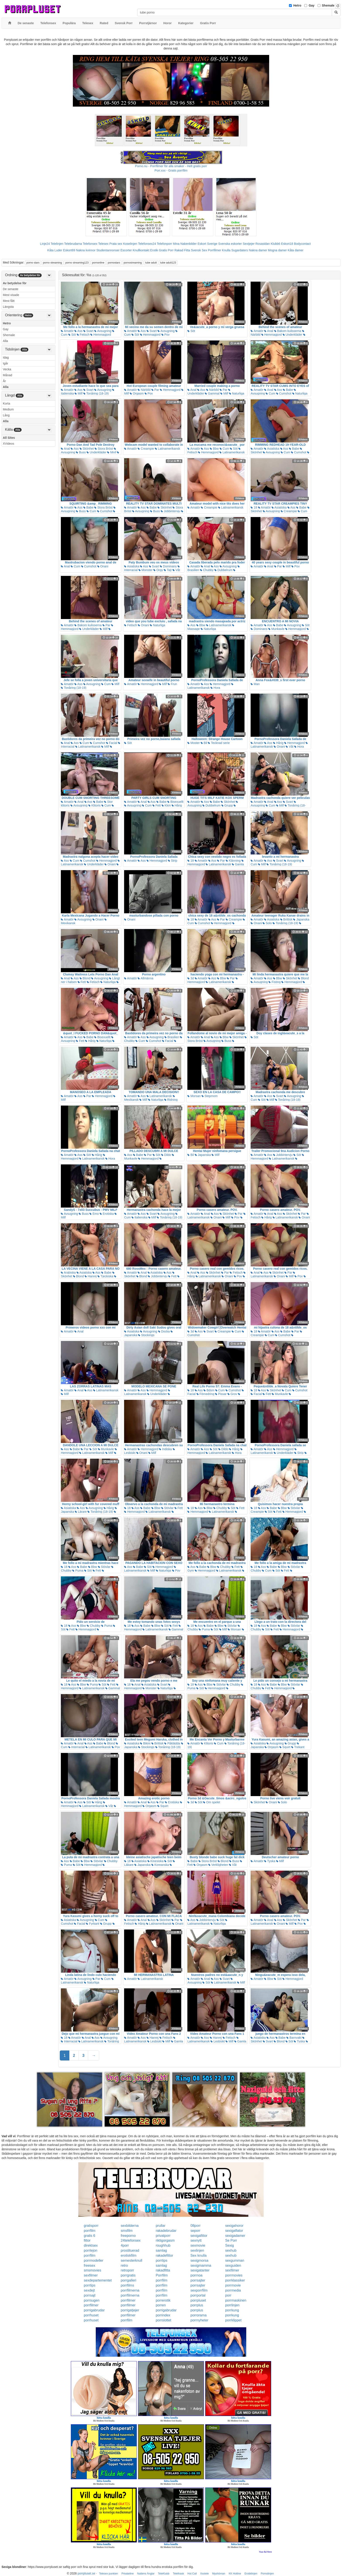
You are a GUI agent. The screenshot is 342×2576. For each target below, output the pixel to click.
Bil (204, 743)
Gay (311, 5)
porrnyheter (199, 2320)
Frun (172, 684)
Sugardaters (239, 250)
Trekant (297, 1747)
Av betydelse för (14, 283)
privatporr (163, 2235)
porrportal (197, 2295)
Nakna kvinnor (86, 250)
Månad (7, 375)
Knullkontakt (141, 250)
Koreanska (160, 1864)
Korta (6, 403)
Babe (288, 389)
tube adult (151, 262)
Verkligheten (218, 1864)
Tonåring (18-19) (96, 393)
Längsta (8, 306)
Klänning (233, 860)
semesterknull (131, 2260)
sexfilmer (232, 2270)
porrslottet (163, 2320)
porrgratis (128, 2275)
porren (161, 2305)
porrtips (161, 2260)
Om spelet (211, 1802)
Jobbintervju (170, 511)
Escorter (126, 250)
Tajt (167, 570)
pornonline (98, 262)
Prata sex (115, 243)
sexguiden (233, 2265)
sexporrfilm (198, 2290)
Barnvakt (293, 2037)
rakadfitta (163, 2270)
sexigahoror (234, 2225)
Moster (193, 743)
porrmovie (233, 2285)
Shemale (328, 5)
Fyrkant (92, 1923)
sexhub (230, 2250)
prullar (160, 2225)
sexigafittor (198, 2235)
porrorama (198, 2315)
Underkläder (292, 334)
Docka (164, 1331)
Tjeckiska (105, 1276)
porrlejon (90, 2250)
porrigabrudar (94, 2310)
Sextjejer (249, 243)
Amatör (67, 331)
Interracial (76, 1747)
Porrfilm (162, 2275)
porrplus (196, 2305)
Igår (5, 363)
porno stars (32, 262)
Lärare (81, 1511)
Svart (88, 331)
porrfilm (89, 2230)
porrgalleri (128, 2280)
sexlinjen (197, 2250)
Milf (78, 393)
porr (228, 2295)
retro (124, 2265)
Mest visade (11, 295)
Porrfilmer (214, 250)
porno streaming (52, 262)
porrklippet (233, 2320)
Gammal (212, 393)
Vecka (7, 369)
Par (155, 389)
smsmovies (92, 2270)
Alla (5, 341)
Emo (94, 1213)
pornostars (114, 262)
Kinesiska (155, 1861)
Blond (85, 978)
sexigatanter (199, 2270)
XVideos (8, 443)
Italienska (139, 1217)
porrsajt (89, 2295)
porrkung (232, 2310)
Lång (6, 415)
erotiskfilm (129, 2255)
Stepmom (210, 1096)
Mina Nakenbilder (185, 243)
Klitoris (94, 805)
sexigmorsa (199, 2260)
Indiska (165, 1449)
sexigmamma (200, 2265)
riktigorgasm (165, 2240)
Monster (145, 570)
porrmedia (233, 2290)
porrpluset (198, 2300)
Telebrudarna (73, 243)
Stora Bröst (104, 448)
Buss (81, 452)
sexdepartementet (98, 2280)
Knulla (226, 250)
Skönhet (87, 448)
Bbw (214, 448)
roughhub (163, 2245)
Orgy (158, 570)
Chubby (207, 570)
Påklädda (172, 1743)
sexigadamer (235, 2235)
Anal (268, 331)
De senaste (10, 289)
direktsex (91, 2245)
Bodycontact (302, 243)
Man (255, 684)
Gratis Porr (166, 250)
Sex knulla (198, 2255)
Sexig (229, 2245)
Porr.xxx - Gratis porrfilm (171, 170)
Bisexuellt (175, 801)
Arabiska (68, 1272)
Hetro (297, 5)
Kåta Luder (54, 250)
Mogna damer (277, 250)
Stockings (146, 1335)
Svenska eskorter (230, 243)
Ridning (171, 1099)
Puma (77, 1570)
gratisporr (91, 2225)
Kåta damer (295, 250)
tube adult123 (168, 262)
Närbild (144, 389)
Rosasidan (262, 243)
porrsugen (91, 2300)
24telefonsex (131, 2240)
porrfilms (127, 2285)
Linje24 (45, 243)
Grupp (227, 805)
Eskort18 (287, 243)
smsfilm (127, 2230)
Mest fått (9, 301)
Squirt (284, 1747)
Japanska (301, 919)
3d (190, 978)
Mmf (111, 452)
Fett (156, 805)
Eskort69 (69, 250)
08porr (195, 2225)
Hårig (278, 743)
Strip (172, 860)
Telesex (103, 243)
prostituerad (130, 2250)
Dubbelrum (223, 570)
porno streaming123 (77, 262)
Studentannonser (108, 250)
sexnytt (196, 2240)
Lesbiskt (154, 2041)
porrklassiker (235, 2280)
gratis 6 (89, 2235)
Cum (270, 393)
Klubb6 (275, 243)
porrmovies (233, 2275)
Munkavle (276, 629)
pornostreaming (133, 262)
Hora (215, 687)
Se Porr (231, 2240)
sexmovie (197, 2245)
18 (254, 507)
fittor (87, 2240)
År (4, 381)
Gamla (238, 864)
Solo (267, 923)
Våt (176, 570)
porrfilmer (128, 2300)
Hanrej (91, 1276)
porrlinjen (232, 2305)
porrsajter (197, 2280)
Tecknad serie (219, 743)
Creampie (146, 448)
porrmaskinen (235, 2300)
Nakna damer (258, 250)
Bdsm (208, 1390)
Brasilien (171, 1037)
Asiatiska (271, 448)
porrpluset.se (86, 2573)
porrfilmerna (130, 2290)
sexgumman (234, 2260)
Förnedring (205, 1394)
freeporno (128, 2235)
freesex (89, 2265)
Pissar (221, 1394)
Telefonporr (164, 243)
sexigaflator (234, 2230)
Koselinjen (130, 243)
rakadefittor (164, 2255)
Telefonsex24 (147, 243)
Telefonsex (90, 243)
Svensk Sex (199, 250)
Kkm (166, 805)
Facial (111, 743)
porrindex (163, 2315)
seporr (195, 2230)
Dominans (168, 566)
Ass (78, 331)
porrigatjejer (130, 2310)
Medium (8, 409)
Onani (102, 566)
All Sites (9, 437)
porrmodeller (93, 2260)
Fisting (274, 982)
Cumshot (283, 393)
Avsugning (102, 331)
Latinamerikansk (167, 448)
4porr (125, 2245)
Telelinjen (57, 243)
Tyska (269, 1861)
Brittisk (286, 919)
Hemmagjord (100, 334)
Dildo (166, 1155)
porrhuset (91, 2315)
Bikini (145, 1743)
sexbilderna (130, 2225)
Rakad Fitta (182, 250)
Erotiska (107, 1213)
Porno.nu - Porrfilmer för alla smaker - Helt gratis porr (171, 166)
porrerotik (163, 2300)
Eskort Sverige (207, 243)
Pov (165, 334)
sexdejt (89, 2290)
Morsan (194, 1096)
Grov (232, 1394)
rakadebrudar (166, 2230)
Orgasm (137, 393)
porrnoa (196, 2275)
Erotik (154, 250)
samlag (161, 2250)
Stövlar (167, 1508)
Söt (72, 334)
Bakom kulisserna (287, 331)
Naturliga (236, 393)
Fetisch (83, 334)
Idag (6, 357)
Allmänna (145, 978)
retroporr (127, 2270)
